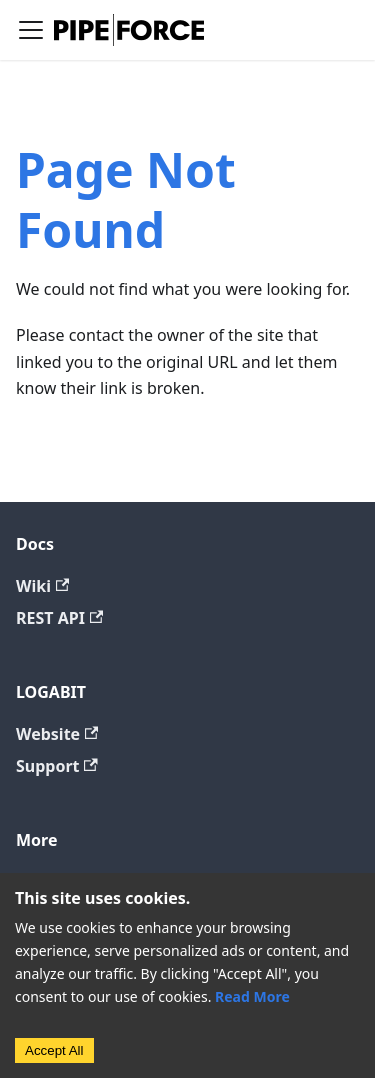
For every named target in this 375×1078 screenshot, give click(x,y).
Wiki (42, 586)
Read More (252, 996)
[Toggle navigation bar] (31, 30)
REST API (59, 618)
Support (57, 766)
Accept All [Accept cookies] (54, 1050)
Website (57, 734)
